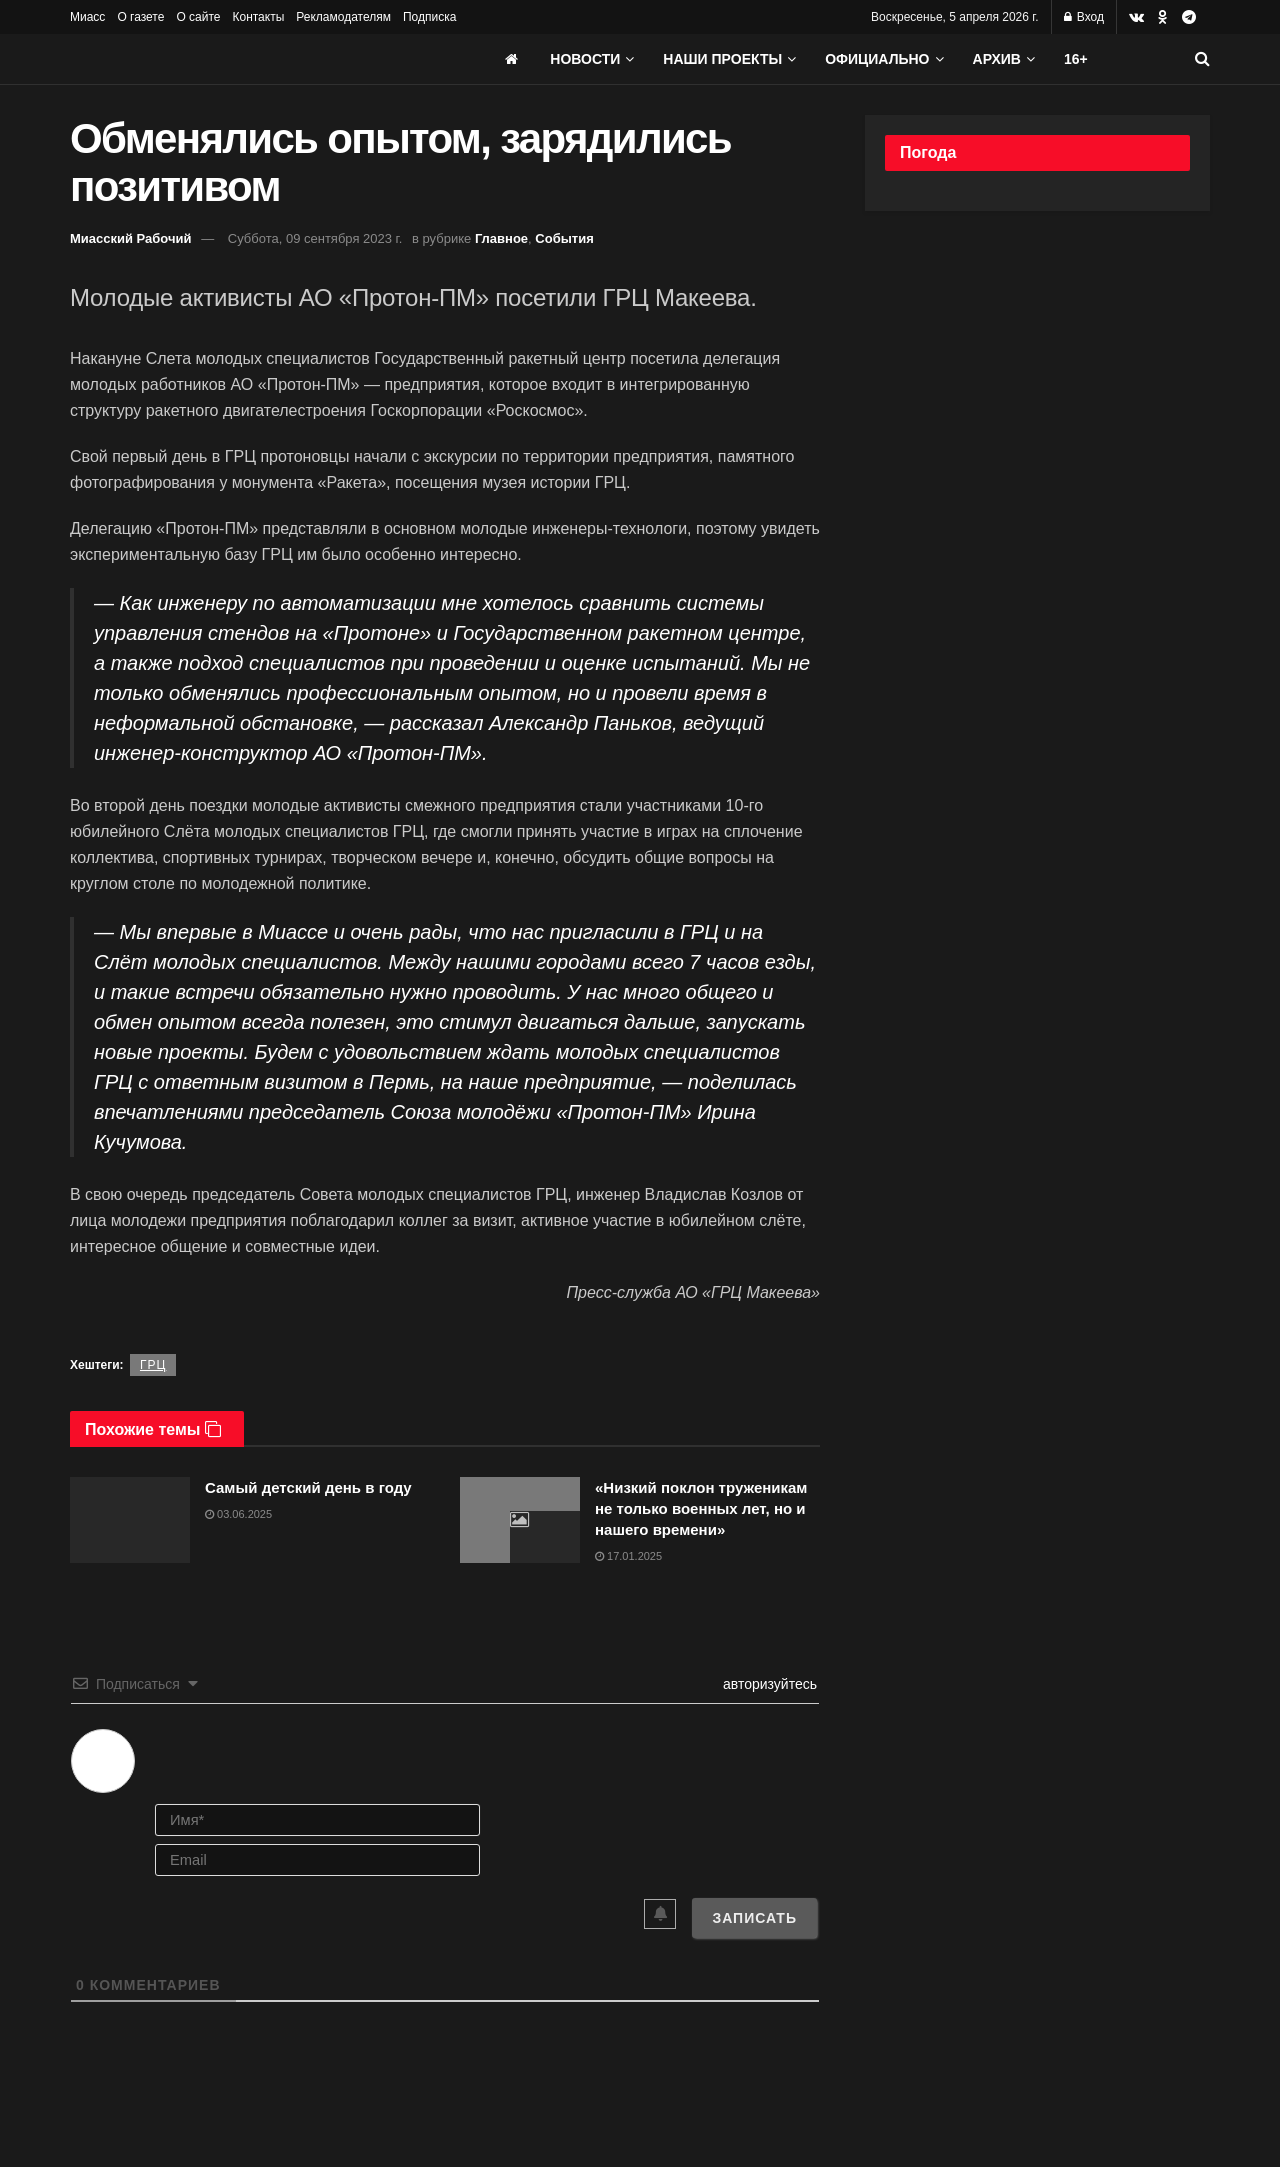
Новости (585, 59)
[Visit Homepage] (220, 59)
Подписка (429, 17)
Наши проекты (722, 59)
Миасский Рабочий (131, 238)
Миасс (87, 17)
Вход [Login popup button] (1084, 17)
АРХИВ (997, 59)
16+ (1076, 59)
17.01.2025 (628, 1556)
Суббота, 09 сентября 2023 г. (315, 238)
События (564, 238)
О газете (140, 17)
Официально (877, 59)
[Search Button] (1202, 59)
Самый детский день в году (308, 1487)
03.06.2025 (238, 1514)
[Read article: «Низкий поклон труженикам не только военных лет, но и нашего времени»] (520, 1520)
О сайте (198, 17)
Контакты (258, 17)
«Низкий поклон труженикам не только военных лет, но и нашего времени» (701, 1508)
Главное (501, 238)
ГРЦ (153, 1365)
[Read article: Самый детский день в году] (130, 1520)
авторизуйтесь (768, 1684)
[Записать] (754, 1918)
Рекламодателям (343, 17)
